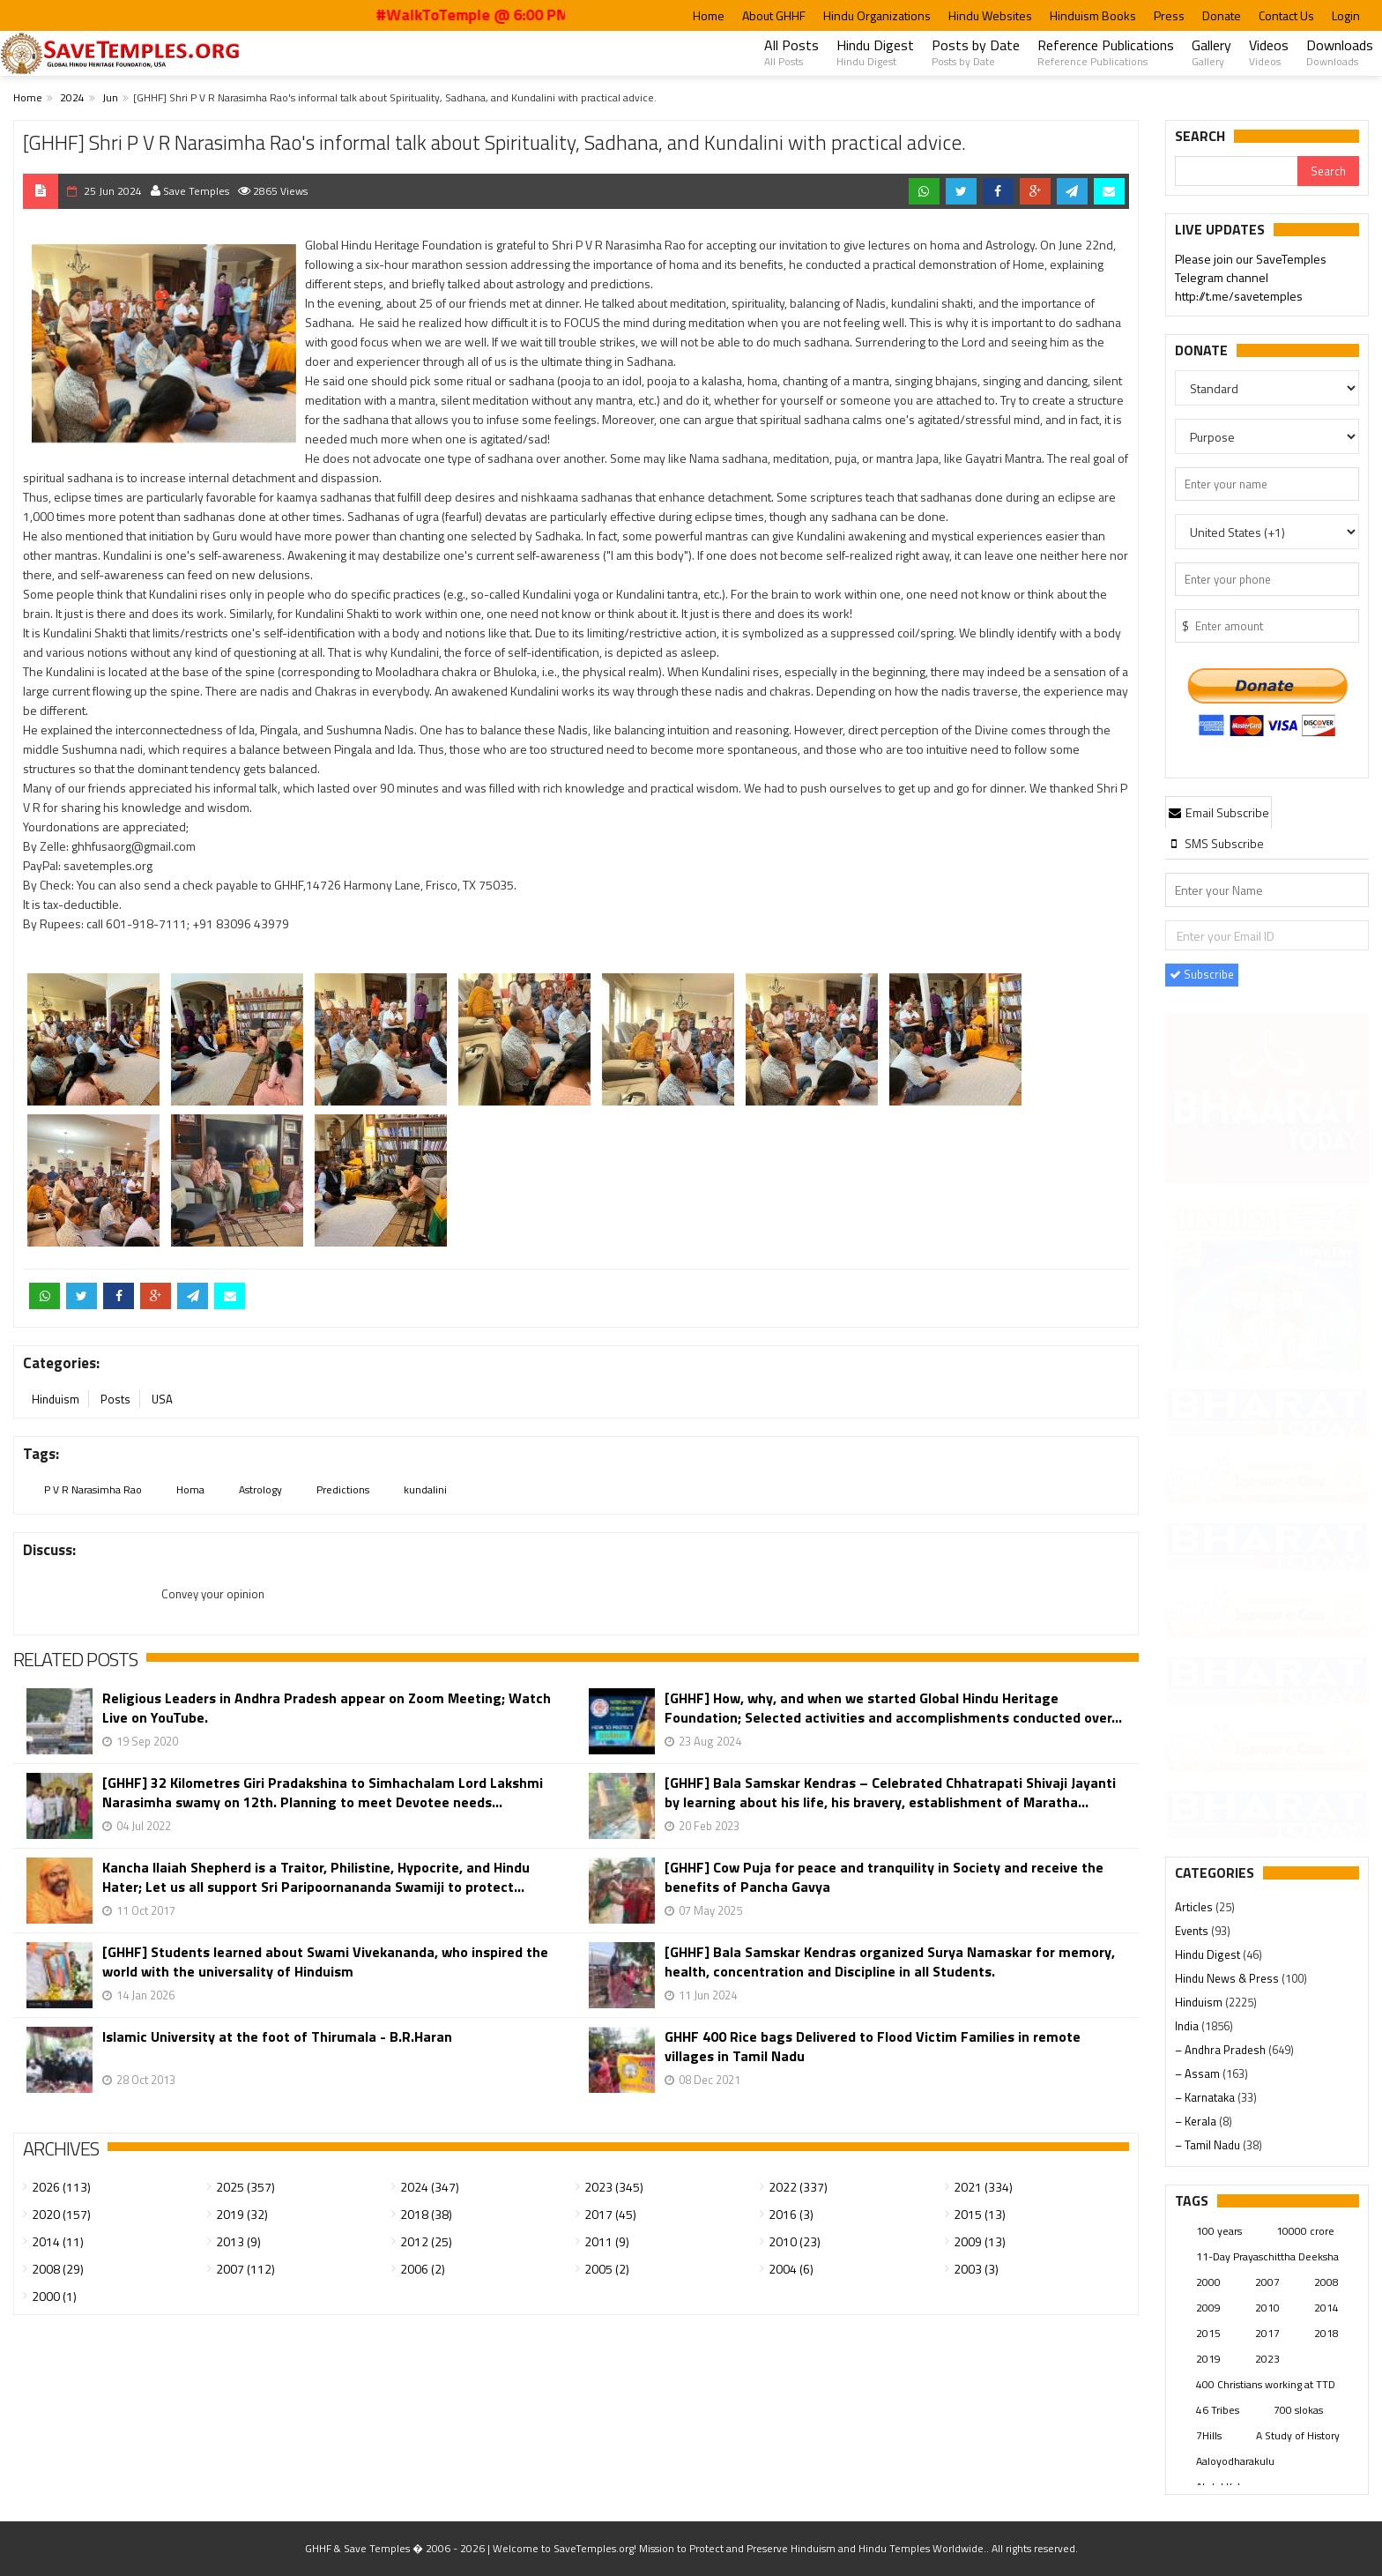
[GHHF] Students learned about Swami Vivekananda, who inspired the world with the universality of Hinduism (325, 1961)
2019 (1208, 2358)
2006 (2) (422, 2269)
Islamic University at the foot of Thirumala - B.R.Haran (277, 2037)
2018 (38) (426, 2214)
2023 (1267, 2358)
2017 (1267, 2333)
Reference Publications (1105, 52)
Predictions (342, 1489)
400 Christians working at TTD (1265, 2384)
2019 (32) (242, 2214)
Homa (190, 1489)
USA (162, 1399)
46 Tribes (1217, 2409)
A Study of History (1298, 2435)
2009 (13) (980, 2241)
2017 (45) (610, 2214)
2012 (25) (426, 2241)
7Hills (1209, 2435)
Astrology (260, 1489)
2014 (1326, 2307)
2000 (1208, 2282)
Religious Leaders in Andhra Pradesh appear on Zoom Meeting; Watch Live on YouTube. (326, 1707)
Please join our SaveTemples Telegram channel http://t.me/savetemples (1250, 278)
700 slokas (1298, 2409)
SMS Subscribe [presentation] (1216, 843)
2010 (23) (795, 2241)
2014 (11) (58, 2241)
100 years (1219, 2230)
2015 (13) (980, 2214)
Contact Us (1286, 15)
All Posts (791, 52)
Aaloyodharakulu (1235, 2461)
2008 (1326, 2282)
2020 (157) (61, 2214)
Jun (110, 97)
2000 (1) (54, 2296)
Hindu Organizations (877, 15)
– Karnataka (1206, 2097)
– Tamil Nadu (1209, 2145)
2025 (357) (245, 2187)
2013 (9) (238, 2241)
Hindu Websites (990, 15)
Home (708, 15)
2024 (72, 97)
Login (1346, 15)
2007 (1267, 2282)
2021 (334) (983, 2187)
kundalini (425, 1489)
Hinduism (55, 1399)
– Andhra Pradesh (1221, 2050)
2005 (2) (606, 2269)
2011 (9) (606, 2241)
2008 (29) (58, 2269)
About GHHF (774, 15)
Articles (1195, 1907)
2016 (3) (791, 2214)
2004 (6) (791, 2269)
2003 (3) (976, 2269)
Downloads (1339, 52)
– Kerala (1197, 2121)
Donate (1221, 15)
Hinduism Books (1093, 15)
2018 (1326, 2333)
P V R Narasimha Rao (93, 1489)
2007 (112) (245, 2269)
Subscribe (1202, 974)
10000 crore (1305, 2230)
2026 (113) (61, 2187)
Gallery (1211, 52)
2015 (1208, 2333)
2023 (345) (613, 2187)
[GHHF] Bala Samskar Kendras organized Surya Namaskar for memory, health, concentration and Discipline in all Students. (890, 1961)
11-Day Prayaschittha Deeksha (1267, 2256)
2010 (1267, 2307)
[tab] (1219, 812)
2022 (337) (798, 2187)
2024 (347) (429, 2187)
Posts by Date (976, 52)
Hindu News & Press (1228, 1978)
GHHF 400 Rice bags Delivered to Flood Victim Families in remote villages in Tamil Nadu (873, 2046)
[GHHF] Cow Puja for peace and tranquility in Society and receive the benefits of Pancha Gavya (884, 1877)
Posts (115, 1399)
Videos (1269, 52)
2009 (1208, 2307)
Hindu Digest (875, 52)
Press (1169, 15)
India (1188, 2026)
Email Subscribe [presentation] (1219, 812)
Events (1193, 1930)
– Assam (1198, 2073)
